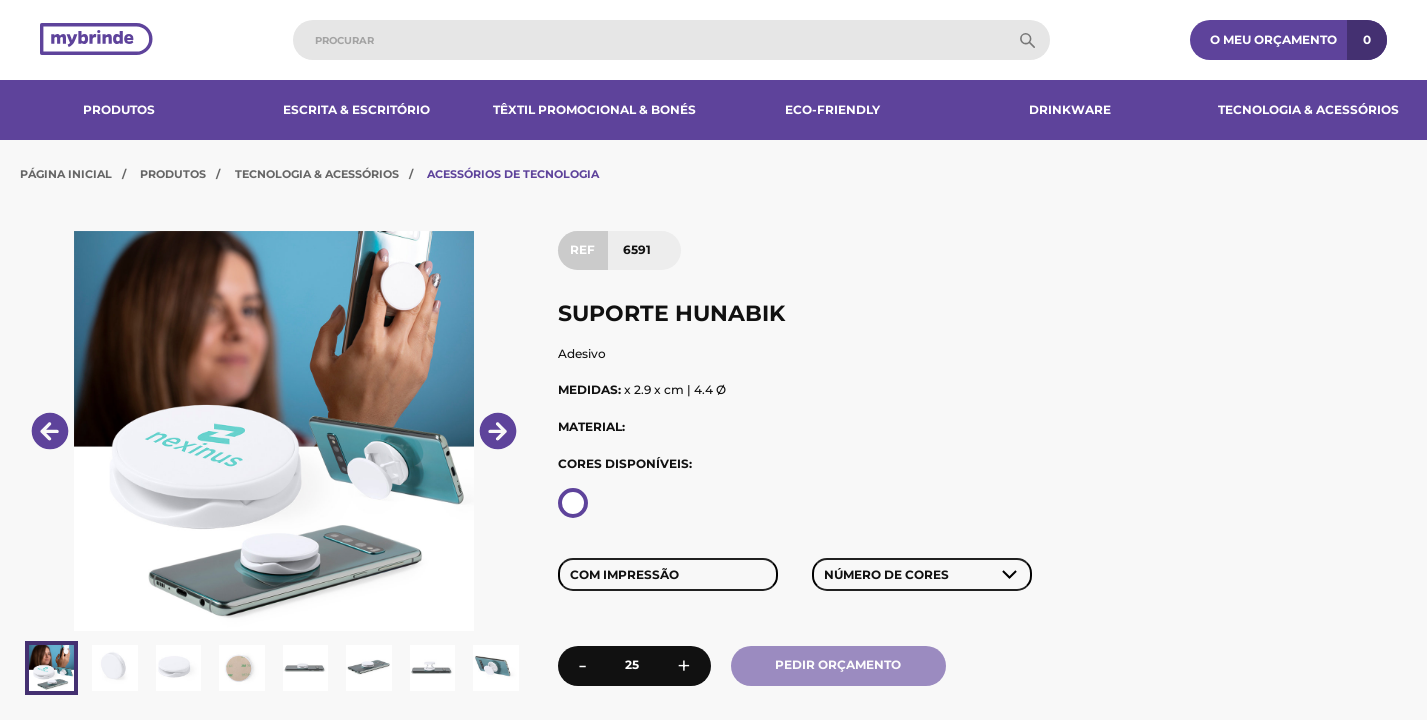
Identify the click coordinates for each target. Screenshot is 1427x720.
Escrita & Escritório (356, 109)
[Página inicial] (96, 40)
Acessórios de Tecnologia (513, 174)
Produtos (119, 109)
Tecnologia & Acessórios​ (1308, 109)
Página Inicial (66, 174)
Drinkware (1070, 109)
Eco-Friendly (832, 109)
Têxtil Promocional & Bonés (594, 109)
